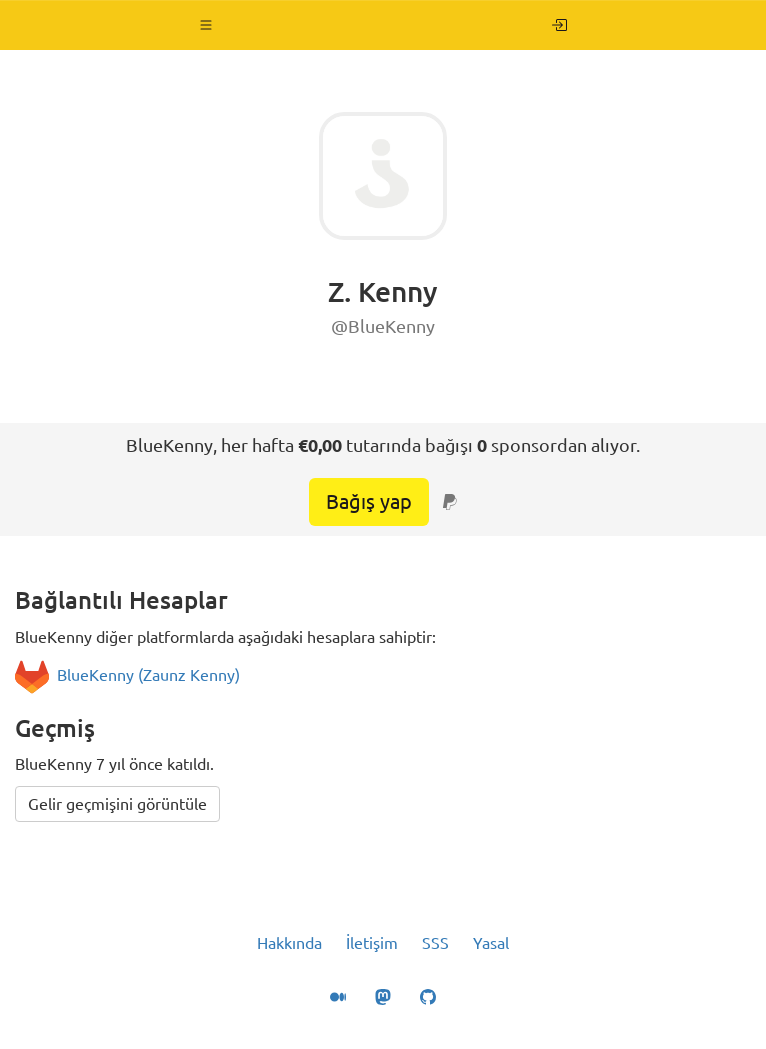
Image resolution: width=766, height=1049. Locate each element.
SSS (435, 943)
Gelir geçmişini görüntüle (117, 804)
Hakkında (289, 943)
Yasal (491, 943)
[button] (206, 25)
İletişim (372, 943)
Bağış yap (369, 501)
